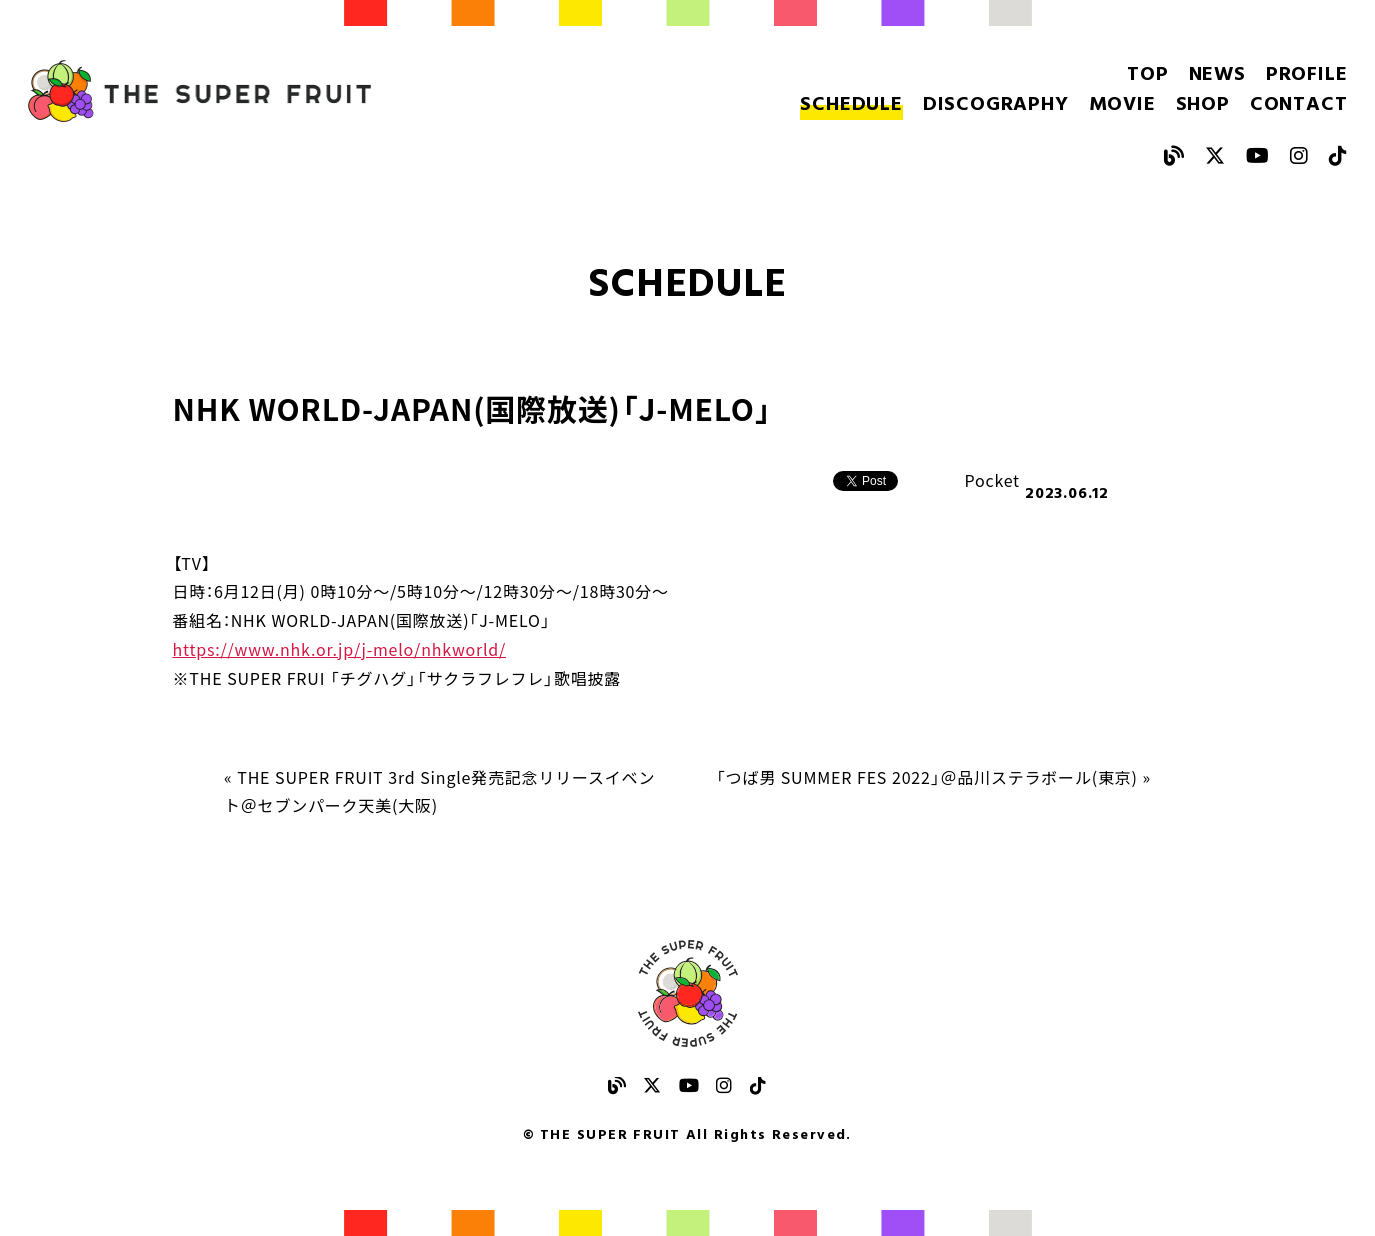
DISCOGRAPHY (996, 105)
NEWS (1217, 75)
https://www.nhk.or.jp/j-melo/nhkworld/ (340, 649)
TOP (1147, 75)
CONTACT (1299, 105)
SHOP (1203, 105)
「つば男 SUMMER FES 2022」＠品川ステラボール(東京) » (933, 777)
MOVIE (1122, 105)
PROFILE (1307, 75)
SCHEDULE (851, 105)
